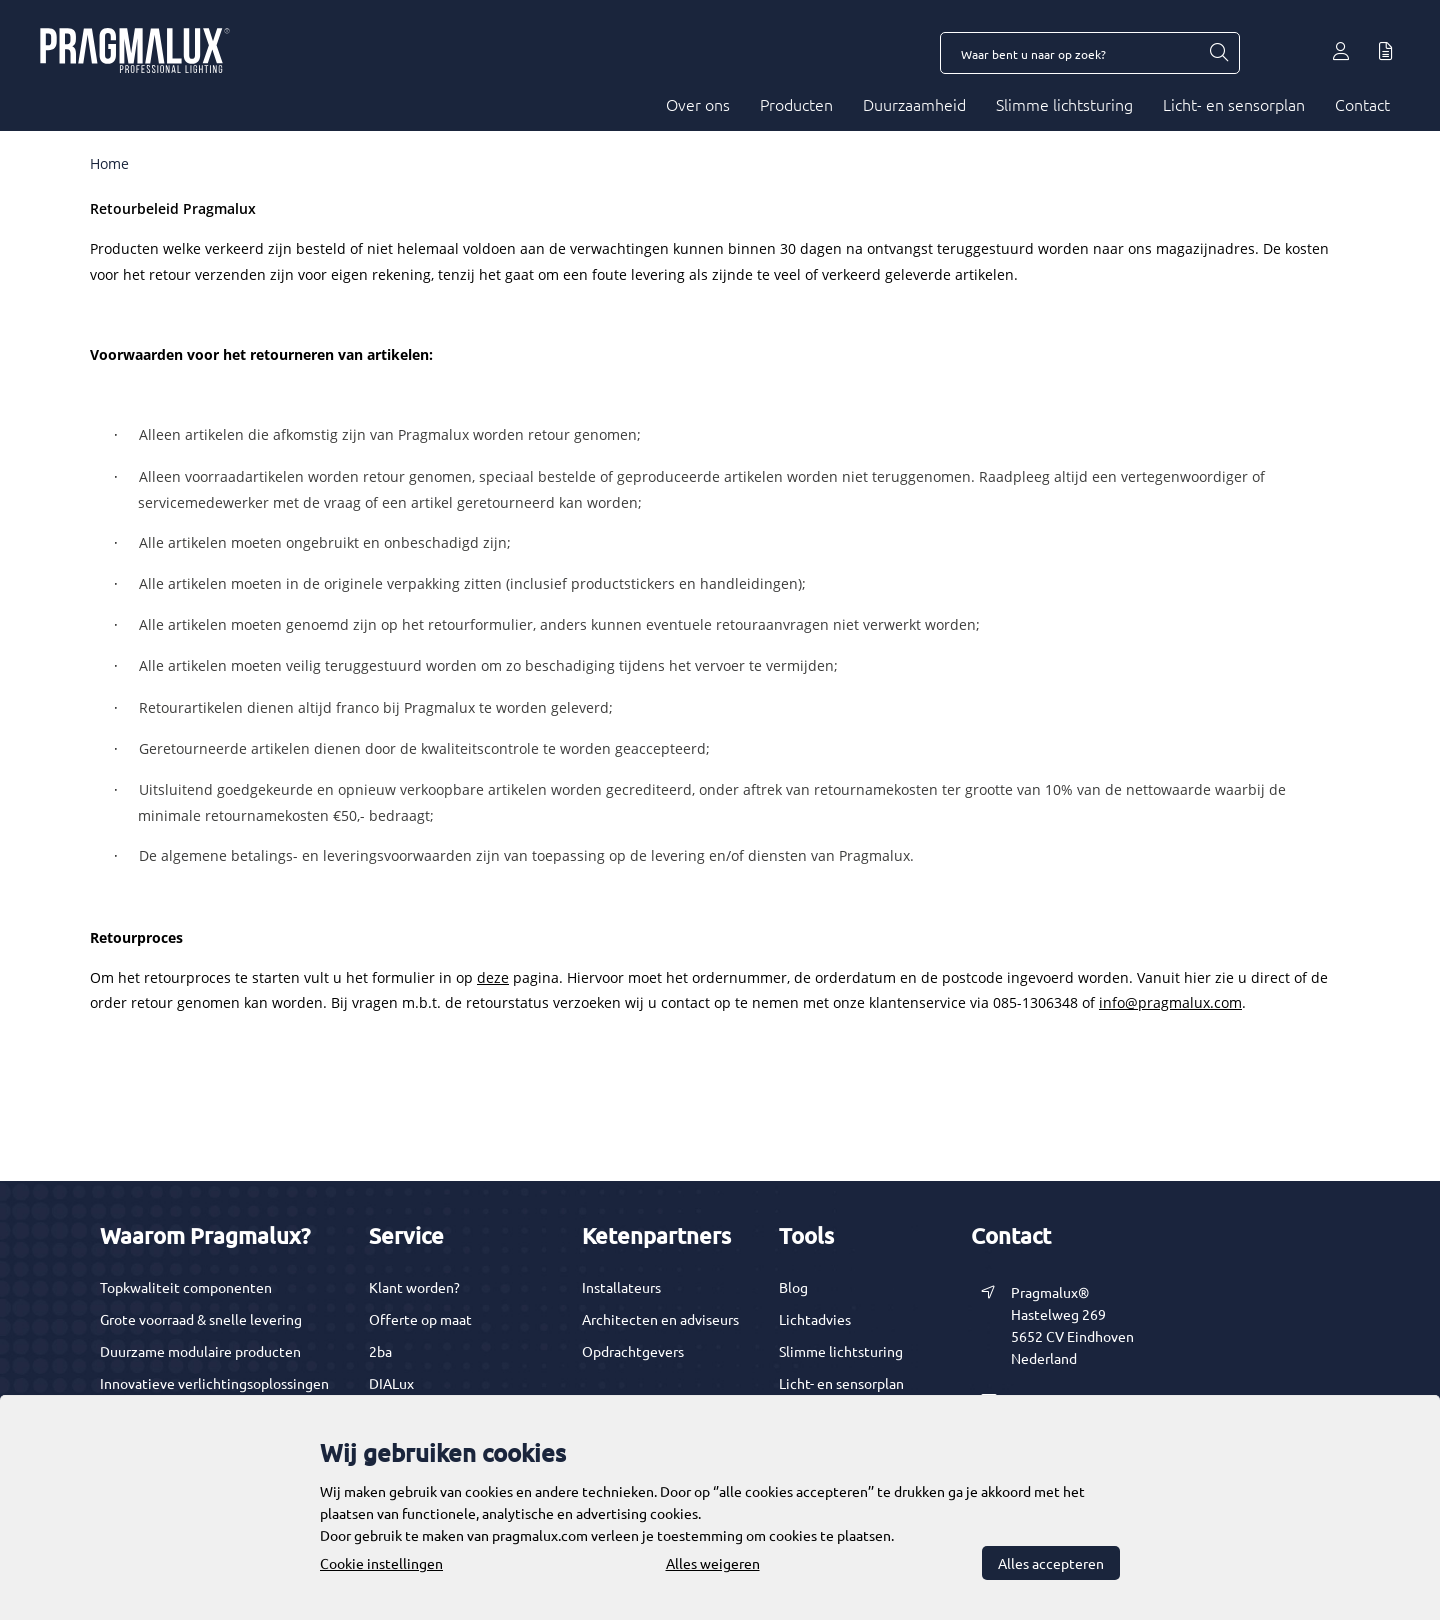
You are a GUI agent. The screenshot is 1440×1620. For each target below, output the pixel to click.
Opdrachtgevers (633, 1351)
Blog (793, 1287)
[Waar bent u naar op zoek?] (1218, 53)
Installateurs (621, 1287)
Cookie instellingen (381, 1563)
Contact (1362, 104)
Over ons (698, 104)
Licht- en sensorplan (1234, 104)
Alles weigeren (713, 1563)
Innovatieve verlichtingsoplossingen (214, 1383)
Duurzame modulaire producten (200, 1351)
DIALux (391, 1383)
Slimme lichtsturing (1064, 104)
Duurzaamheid (914, 104)
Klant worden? (414, 1287)
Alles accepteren (1051, 1563)
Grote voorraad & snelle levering (201, 1319)
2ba (380, 1351)
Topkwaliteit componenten (186, 1287)
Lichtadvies (815, 1319)
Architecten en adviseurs (660, 1319)
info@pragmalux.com (1170, 1002)
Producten (796, 104)
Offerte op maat (420, 1319)
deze (493, 977)
